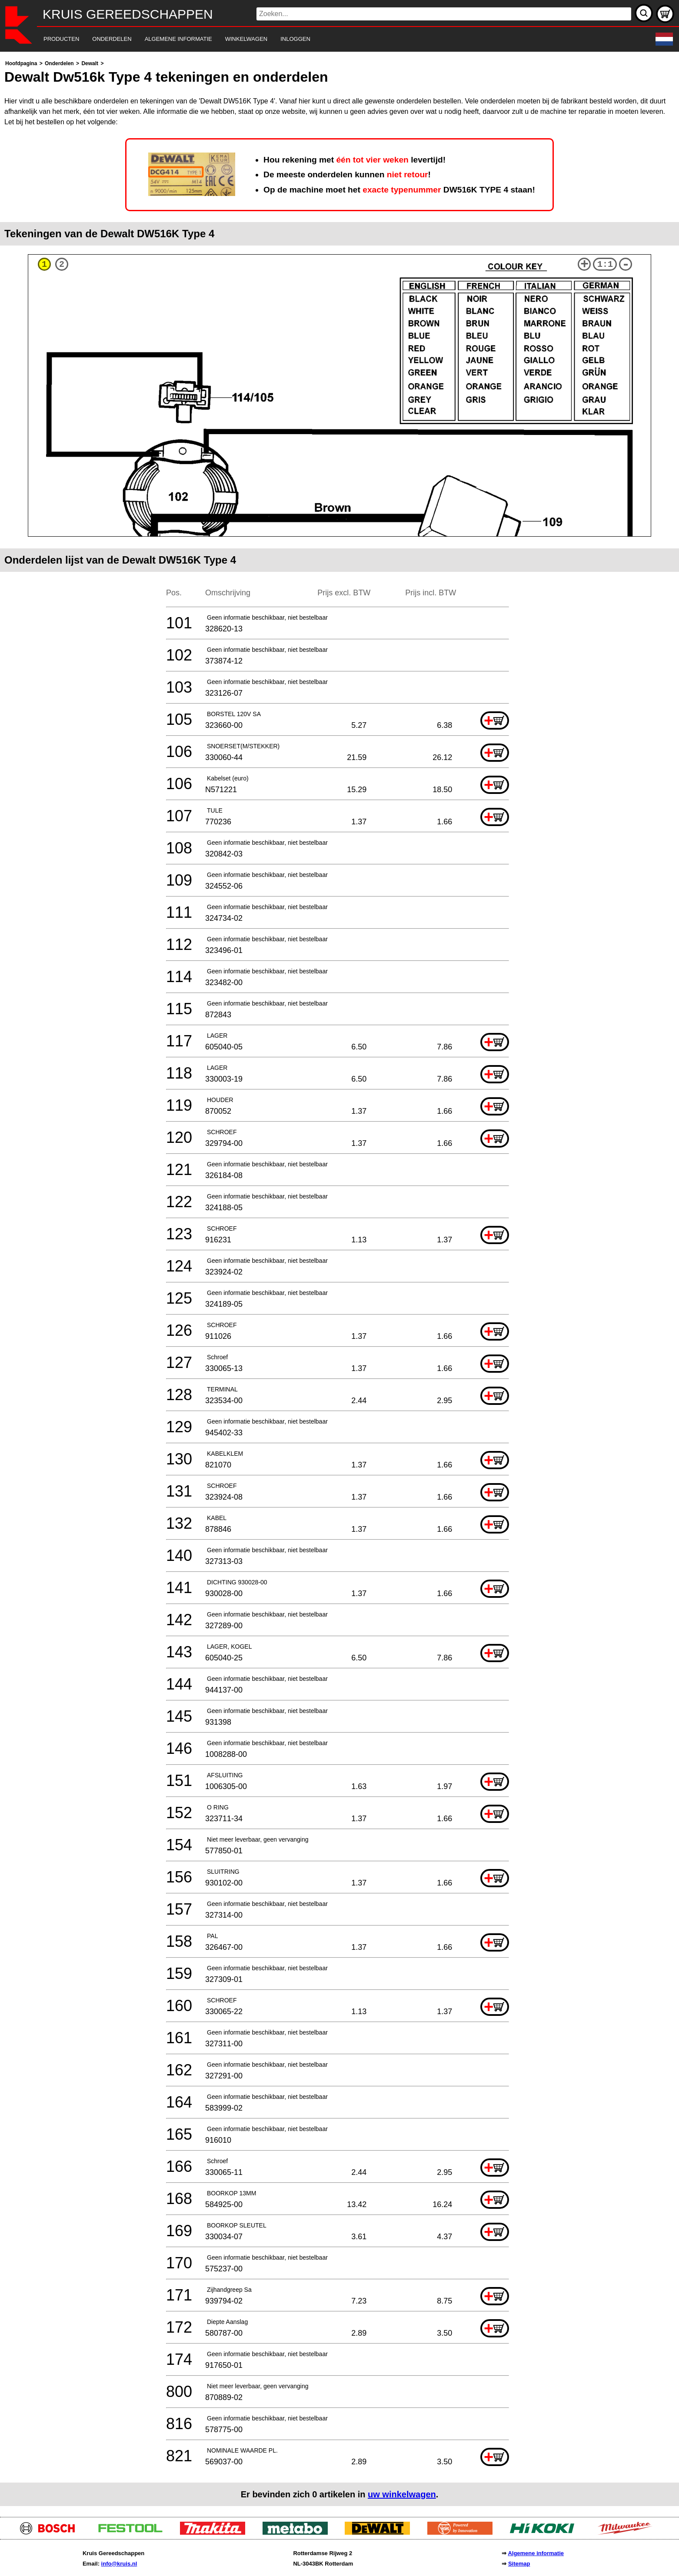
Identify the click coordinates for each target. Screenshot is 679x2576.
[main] (339, 1282)
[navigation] (327, 39)
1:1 (605, 264)
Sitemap (519, 2563)
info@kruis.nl (119, 2563)
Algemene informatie (536, 2553)
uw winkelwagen (402, 2494)
